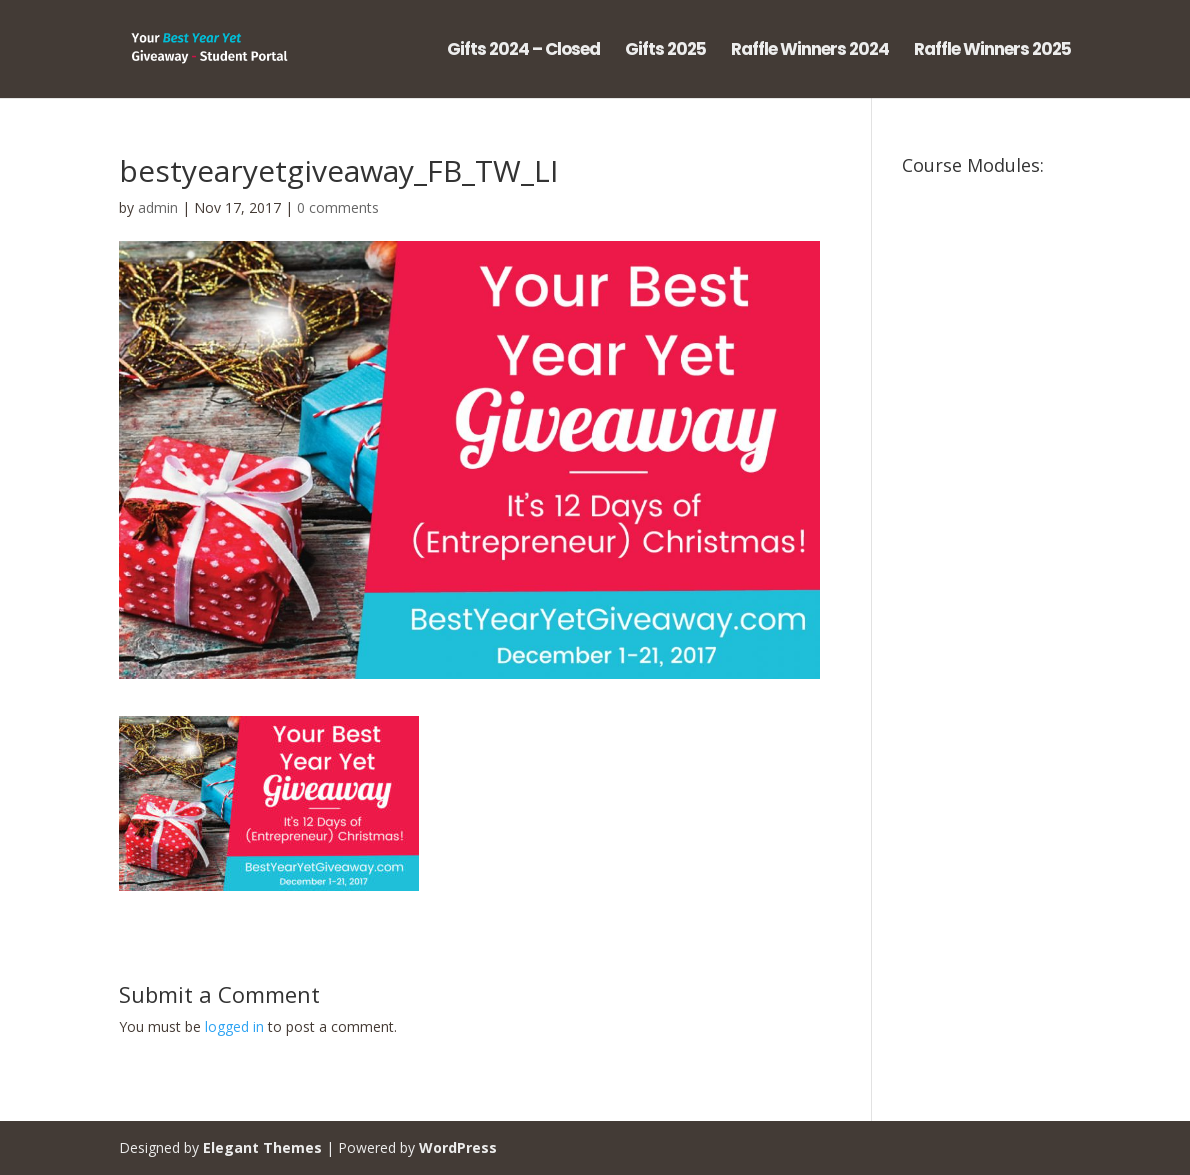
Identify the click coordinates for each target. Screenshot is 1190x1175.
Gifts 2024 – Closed (523, 51)
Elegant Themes (262, 1147)
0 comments (338, 207)
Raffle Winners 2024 (810, 51)
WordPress (458, 1147)
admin (158, 207)
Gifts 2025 (665, 51)
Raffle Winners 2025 (992, 51)
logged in (234, 1026)
